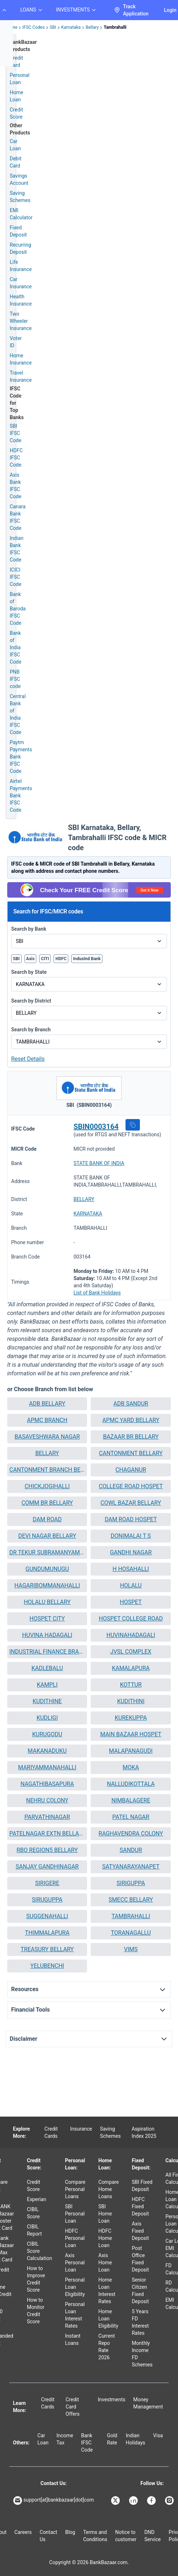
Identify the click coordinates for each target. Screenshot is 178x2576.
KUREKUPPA (131, 1717)
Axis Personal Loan (75, 2262)
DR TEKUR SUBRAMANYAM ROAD (47, 1552)
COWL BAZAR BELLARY (130, 1502)
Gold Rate (112, 2439)
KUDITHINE (47, 1701)
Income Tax (64, 2439)
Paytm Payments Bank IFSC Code (21, 756)
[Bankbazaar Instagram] (170, 2500)
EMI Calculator (21, 213)
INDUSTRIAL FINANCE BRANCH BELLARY (47, 1651)
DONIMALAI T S (131, 1535)
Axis (30, 958)
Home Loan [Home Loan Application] (16, 96)
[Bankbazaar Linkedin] (134, 2500)
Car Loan (15, 144)
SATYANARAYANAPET (131, 1866)
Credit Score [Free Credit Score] (16, 113)
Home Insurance (21, 359)
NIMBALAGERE (130, 1800)
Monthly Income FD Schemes (142, 2354)
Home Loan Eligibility (108, 2319)
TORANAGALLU (131, 1932)
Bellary (92, 27)
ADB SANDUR (130, 1403)
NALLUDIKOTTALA (131, 1783)
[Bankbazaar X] (116, 2500)
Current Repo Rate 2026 (107, 2346)
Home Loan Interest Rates (107, 2290)
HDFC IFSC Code (16, 458)
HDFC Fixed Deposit (140, 2206)
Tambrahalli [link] (115, 27)
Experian (36, 2199)
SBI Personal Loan (75, 2214)
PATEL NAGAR (130, 1817)
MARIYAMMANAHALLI (47, 1767)
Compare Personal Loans (75, 2189)
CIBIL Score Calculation (39, 2251)
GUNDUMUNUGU (47, 1569)
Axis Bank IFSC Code (15, 485)
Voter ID (16, 341)
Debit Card (15, 162)
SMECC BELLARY (131, 1899)
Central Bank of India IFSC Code (18, 714)
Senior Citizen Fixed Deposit (140, 2290)
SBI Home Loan (105, 2214)
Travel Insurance (21, 376)
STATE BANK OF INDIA (98, 1163)
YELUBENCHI (47, 1965)
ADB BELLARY (47, 1403)
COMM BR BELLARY (47, 1502)
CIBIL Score (33, 2212)
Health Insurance (21, 300)
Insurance (81, 2129)
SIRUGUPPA (47, 1899)
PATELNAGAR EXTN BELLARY (47, 1833)
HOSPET (131, 1602)
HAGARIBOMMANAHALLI (47, 1585)
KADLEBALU (47, 1668)
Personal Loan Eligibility (75, 2287)
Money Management (148, 2403)
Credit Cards (51, 2132)
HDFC (61, 958)
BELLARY (83, 1199)
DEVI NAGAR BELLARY (47, 1535)
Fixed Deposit (18, 231)
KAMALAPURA (131, 1668)
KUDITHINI (131, 1701)
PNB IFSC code (15, 679)
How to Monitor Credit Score (36, 2310)
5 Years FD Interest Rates (140, 2322)
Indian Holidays (135, 2439)
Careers (23, 2532)
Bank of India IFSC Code (15, 647)
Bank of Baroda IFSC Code (18, 608)
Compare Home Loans (109, 2189)
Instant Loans (73, 2339)
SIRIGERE (47, 1883)
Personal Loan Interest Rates (75, 2315)
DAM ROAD (47, 1519)
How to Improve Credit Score (36, 2279)
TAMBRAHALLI (130, 1916)
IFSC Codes (33, 27)
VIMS (131, 1949)
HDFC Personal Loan (75, 2238)
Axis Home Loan (105, 2262)
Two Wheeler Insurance (21, 321)
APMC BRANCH (47, 1420)
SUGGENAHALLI (47, 1916)
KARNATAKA (87, 1213)
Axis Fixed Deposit (140, 2231)
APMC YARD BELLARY (130, 1420)
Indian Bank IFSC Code (16, 549)
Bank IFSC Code (87, 2443)
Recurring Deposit (20, 248)
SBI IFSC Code (15, 433)
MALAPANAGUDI (130, 1750)
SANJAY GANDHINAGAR (47, 1866)
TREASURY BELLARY (47, 1949)
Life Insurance (21, 265)
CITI (45, 958)
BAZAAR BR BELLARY (131, 1436)
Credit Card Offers (73, 2407)
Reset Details (28, 1058)
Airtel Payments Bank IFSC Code (21, 795)
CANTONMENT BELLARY (131, 1453)
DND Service (152, 2535)
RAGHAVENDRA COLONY (131, 1833)
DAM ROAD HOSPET (131, 1519)
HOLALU (131, 1585)
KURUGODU (47, 1734)
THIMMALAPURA (47, 1932)
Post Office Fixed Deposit (140, 2259)
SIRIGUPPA (131, 1883)
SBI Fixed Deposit (142, 2185)
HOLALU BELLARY (47, 1602)
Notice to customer (125, 2535)
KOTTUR (131, 1684)
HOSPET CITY (47, 1618)
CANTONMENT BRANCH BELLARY (47, 1469)
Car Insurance (21, 282)
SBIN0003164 (95, 1126)
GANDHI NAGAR (131, 1552)
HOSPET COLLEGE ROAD (131, 1618)
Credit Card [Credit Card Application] (16, 61)
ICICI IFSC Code (15, 577)
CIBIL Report (34, 2230)
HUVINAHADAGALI (130, 1635)
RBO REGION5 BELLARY (47, 1850)
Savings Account (19, 179)
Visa (158, 2435)
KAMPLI (47, 1684)
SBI (53, 27)
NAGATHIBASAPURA (47, 1783)
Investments (111, 2399)
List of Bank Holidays (96, 1293)
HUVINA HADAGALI (47, 1635)
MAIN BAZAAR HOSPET (130, 1734)
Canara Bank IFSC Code (18, 517)
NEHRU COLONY (47, 1800)
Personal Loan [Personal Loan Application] (19, 78)
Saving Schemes (20, 196)
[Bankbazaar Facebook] (152, 2500)
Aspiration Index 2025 (144, 2132)
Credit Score (33, 2185)
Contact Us (48, 2535)
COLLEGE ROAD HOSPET (131, 1486)
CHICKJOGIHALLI (47, 1486)
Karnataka (71, 27)
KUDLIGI (47, 1717)
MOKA (131, 1767)
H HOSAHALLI (131, 1569)
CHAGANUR (130, 1469)
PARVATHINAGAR (47, 1817)
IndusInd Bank (87, 958)
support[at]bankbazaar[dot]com (53, 2500)
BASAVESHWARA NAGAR (47, 1436)
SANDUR (131, 1850)
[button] (132, 1125)
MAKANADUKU (47, 1750)
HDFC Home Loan (105, 2238)
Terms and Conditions (95, 2535)
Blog (70, 2532)
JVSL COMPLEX (130, 1651)
